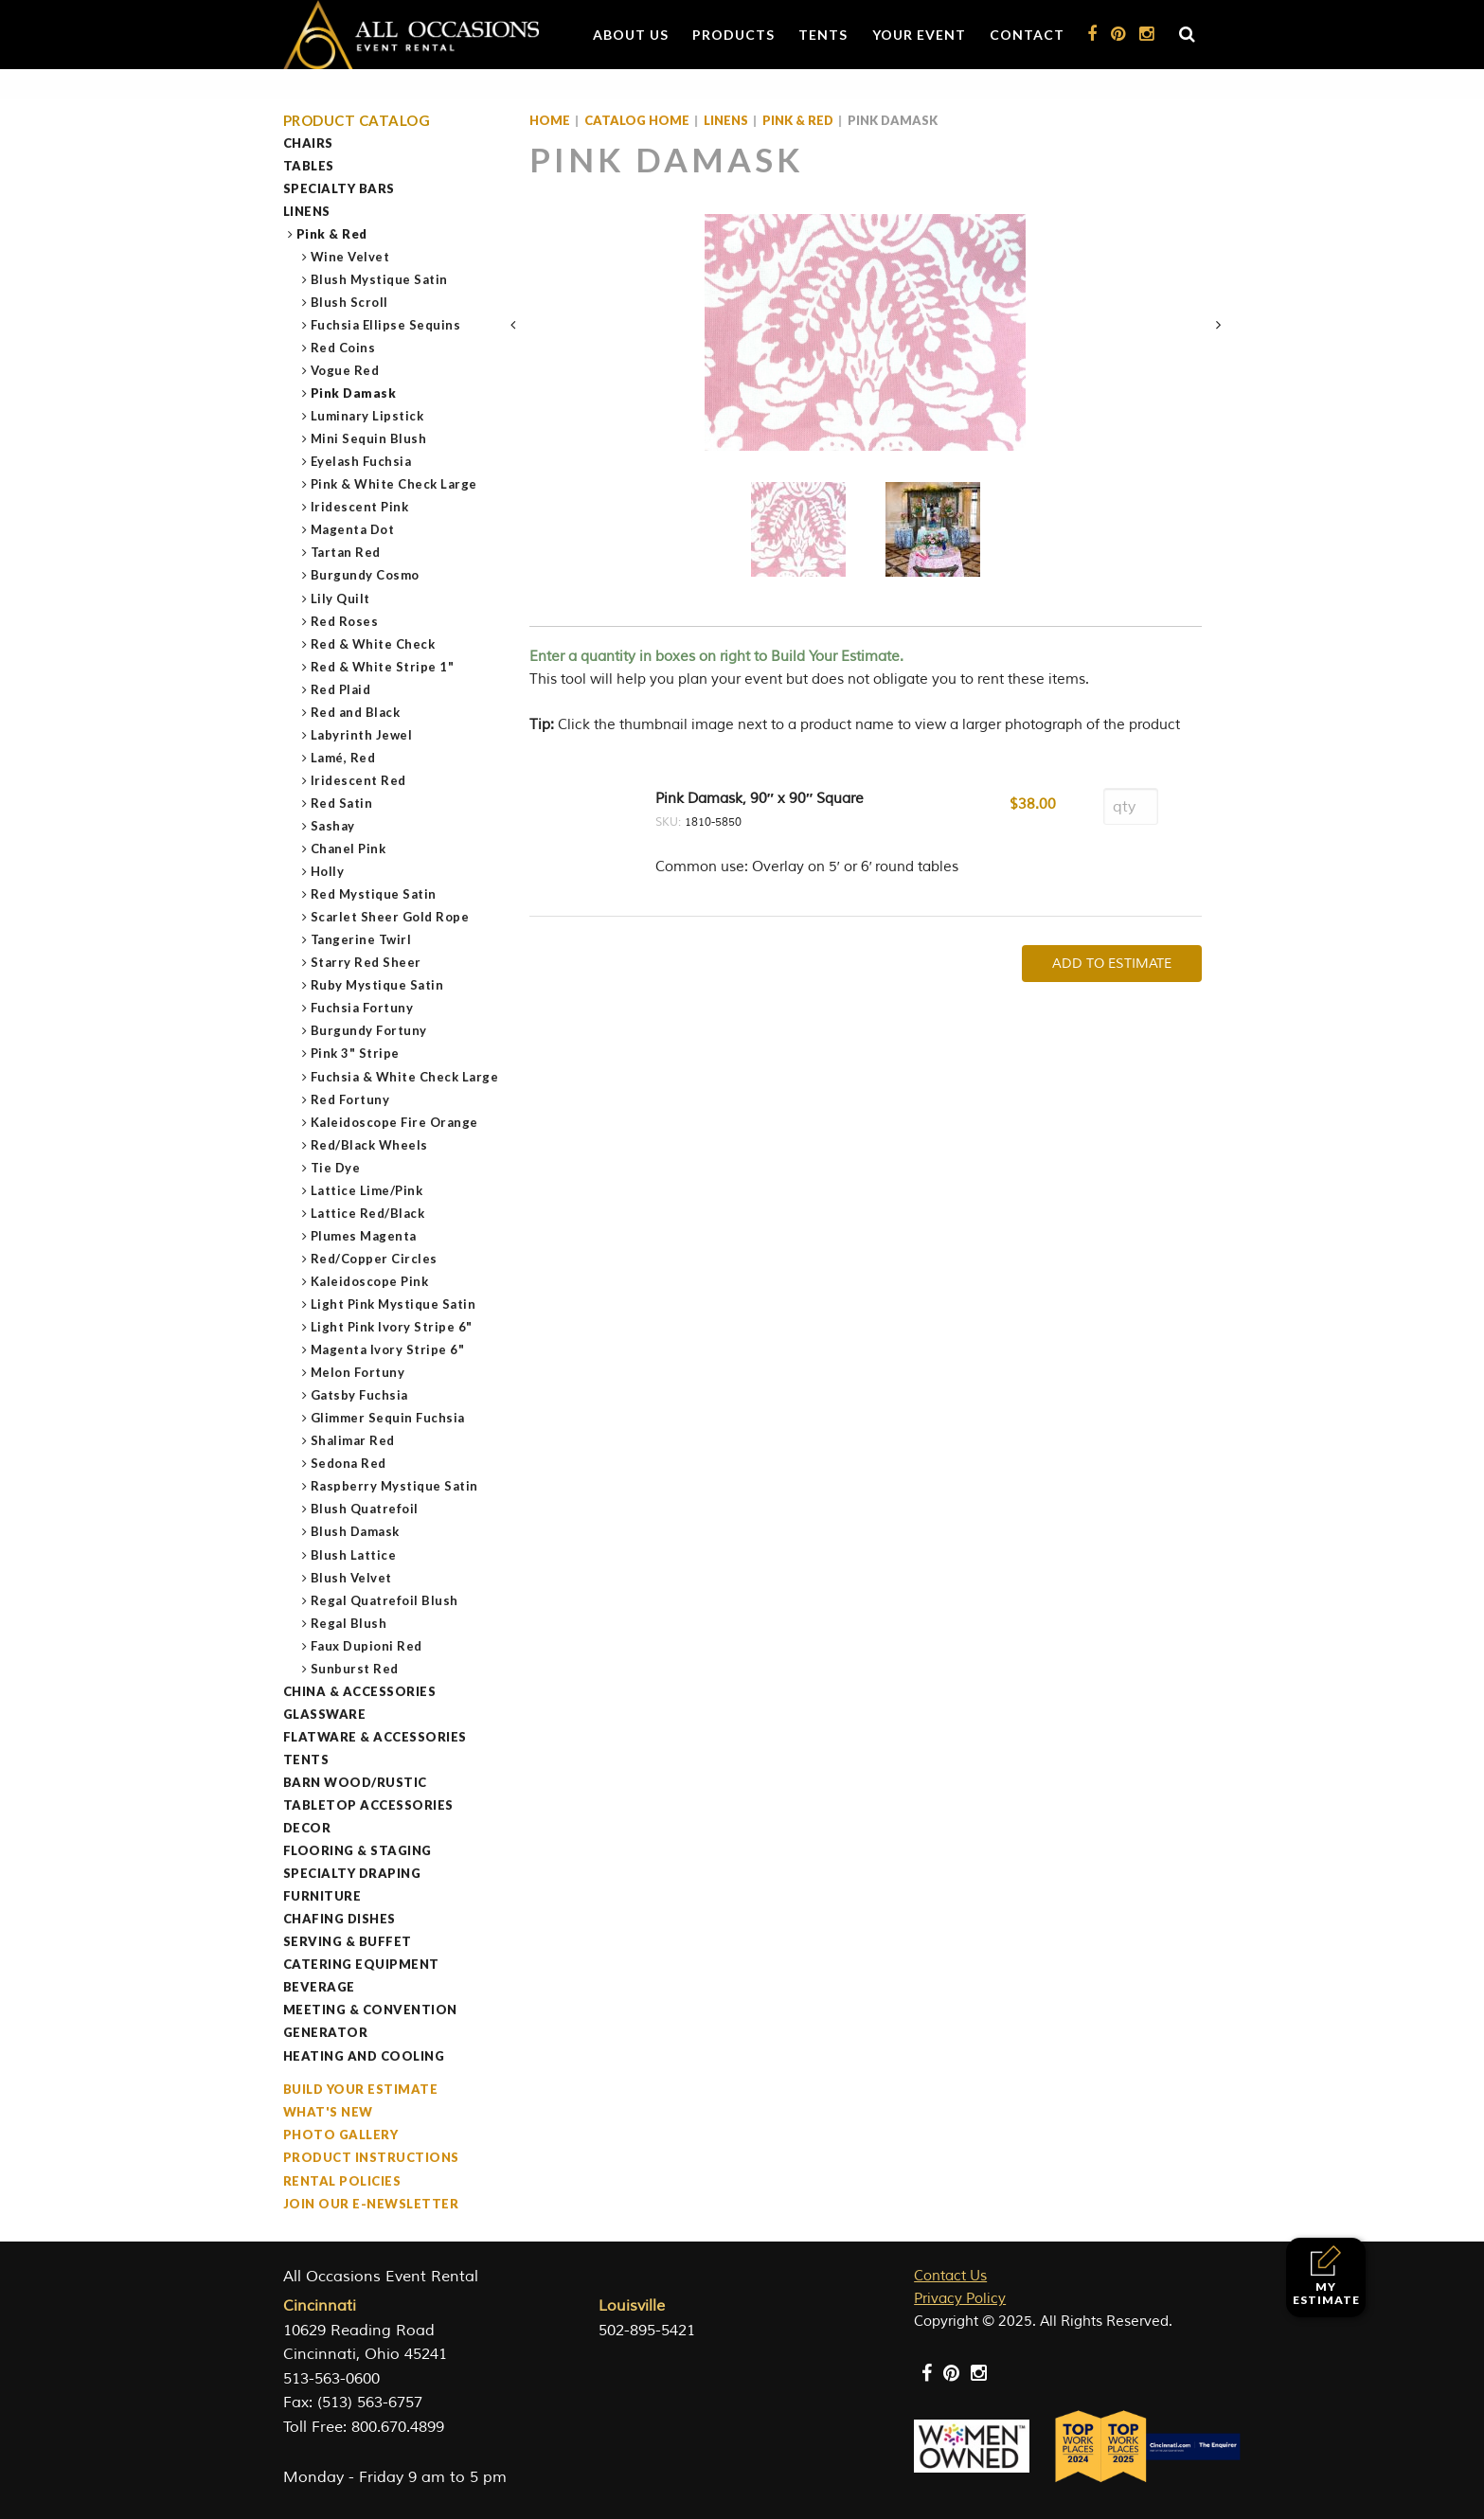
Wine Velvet (351, 256)
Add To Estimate (1111, 964)
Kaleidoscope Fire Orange (395, 1122)
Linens (307, 211)
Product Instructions (371, 2157)
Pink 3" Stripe (356, 1053)
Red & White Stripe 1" (383, 666)
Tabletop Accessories (368, 1805)
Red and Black (356, 712)
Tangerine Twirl (362, 939)
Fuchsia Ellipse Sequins (386, 324)
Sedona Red (349, 1463)
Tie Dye (336, 1167)
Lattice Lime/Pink (367, 1190)
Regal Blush (349, 1623)
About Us (631, 35)
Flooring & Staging (357, 1850)
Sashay (333, 825)
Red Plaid (341, 689)
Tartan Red (346, 552)
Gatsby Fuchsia (360, 1394)
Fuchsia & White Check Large (405, 1076)
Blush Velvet (352, 1577)
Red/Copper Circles (375, 1258)
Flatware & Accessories (375, 1736)
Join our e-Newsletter (371, 2203)
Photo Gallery (341, 2134)
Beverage (319, 1986)
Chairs (308, 143)
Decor (307, 1827)
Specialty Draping (352, 1873)
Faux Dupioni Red (367, 1645)
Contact (1027, 35)
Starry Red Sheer (366, 962)
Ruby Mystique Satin (378, 984)
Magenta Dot (353, 529)
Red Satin (342, 803)
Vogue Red (346, 370)
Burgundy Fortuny (369, 1030)
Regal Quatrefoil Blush (385, 1600)
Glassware (325, 1714)
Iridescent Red (359, 780)
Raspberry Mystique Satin (395, 1485)
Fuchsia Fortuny (363, 1007)
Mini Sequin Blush (369, 438)
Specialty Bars (339, 188)
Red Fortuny (351, 1099)
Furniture (322, 1895)
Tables (308, 165)
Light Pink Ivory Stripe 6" (392, 1326)
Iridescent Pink (360, 506)
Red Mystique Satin (374, 894)
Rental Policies (342, 2180)
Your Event (919, 35)
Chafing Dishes (339, 1918)
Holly (328, 871)
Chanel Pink (349, 848)
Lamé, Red (344, 757)
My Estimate (1326, 2276)
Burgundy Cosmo (366, 574)
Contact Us (950, 2276)
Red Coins (344, 347)
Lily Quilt (341, 598)
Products (733, 35)
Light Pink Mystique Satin (394, 1304)
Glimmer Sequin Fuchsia (388, 1417)
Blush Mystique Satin (380, 279)
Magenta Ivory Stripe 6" (388, 1349)
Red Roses (345, 621)
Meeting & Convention (370, 2009)
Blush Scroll (350, 302)
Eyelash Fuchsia (362, 461)
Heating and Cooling (364, 2055)
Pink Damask (354, 393)
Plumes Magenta (364, 1235)
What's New (328, 2111)
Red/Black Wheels (370, 1144)
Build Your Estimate (360, 2089)
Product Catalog (357, 121)
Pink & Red (332, 233)
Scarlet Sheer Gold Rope (391, 916)
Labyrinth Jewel (362, 734)
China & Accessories (360, 1691)
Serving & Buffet (347, 1941)
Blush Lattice (354, 1555)
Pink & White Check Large (394, 483)
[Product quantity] (1130, 806)
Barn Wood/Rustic (355, 1782)
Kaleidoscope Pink (370, 1281)
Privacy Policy (960, 2299)
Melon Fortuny (358, 1372)
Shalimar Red (353, 1440)
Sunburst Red (355, 1668)
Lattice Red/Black (368, 1213)
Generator (325, 2032)
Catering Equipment (361, 1964)
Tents (823, 35)
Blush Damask (356, 1531)
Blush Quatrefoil (365, 1508)
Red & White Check (374, 644)
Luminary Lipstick (368, 415)
